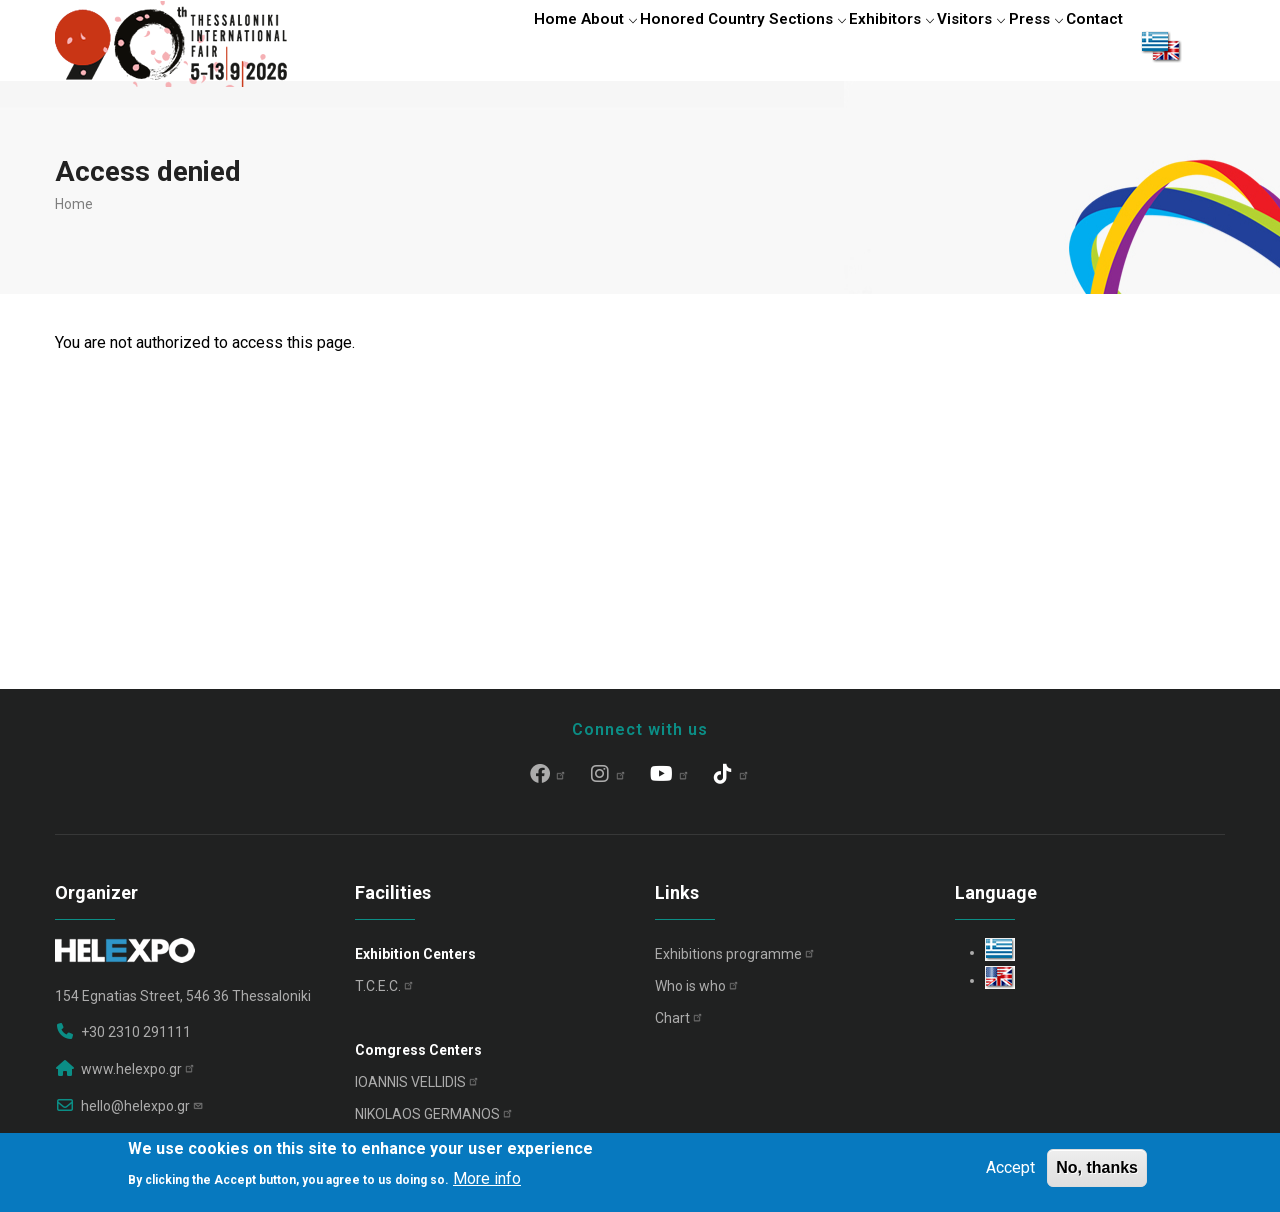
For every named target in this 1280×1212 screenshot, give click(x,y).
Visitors (939, 45)
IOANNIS (417, 1091)
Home (472, 45)
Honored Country (640, 45)
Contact (1089, 45)
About (537, 45)
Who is (697, 995)
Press (1017, 45)
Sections (752, 45)
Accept (1010, 1167)
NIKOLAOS (434, 1123)
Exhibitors (847, 45)
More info (487, 1178)
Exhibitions (735, 963)
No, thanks (1097, 1167)
